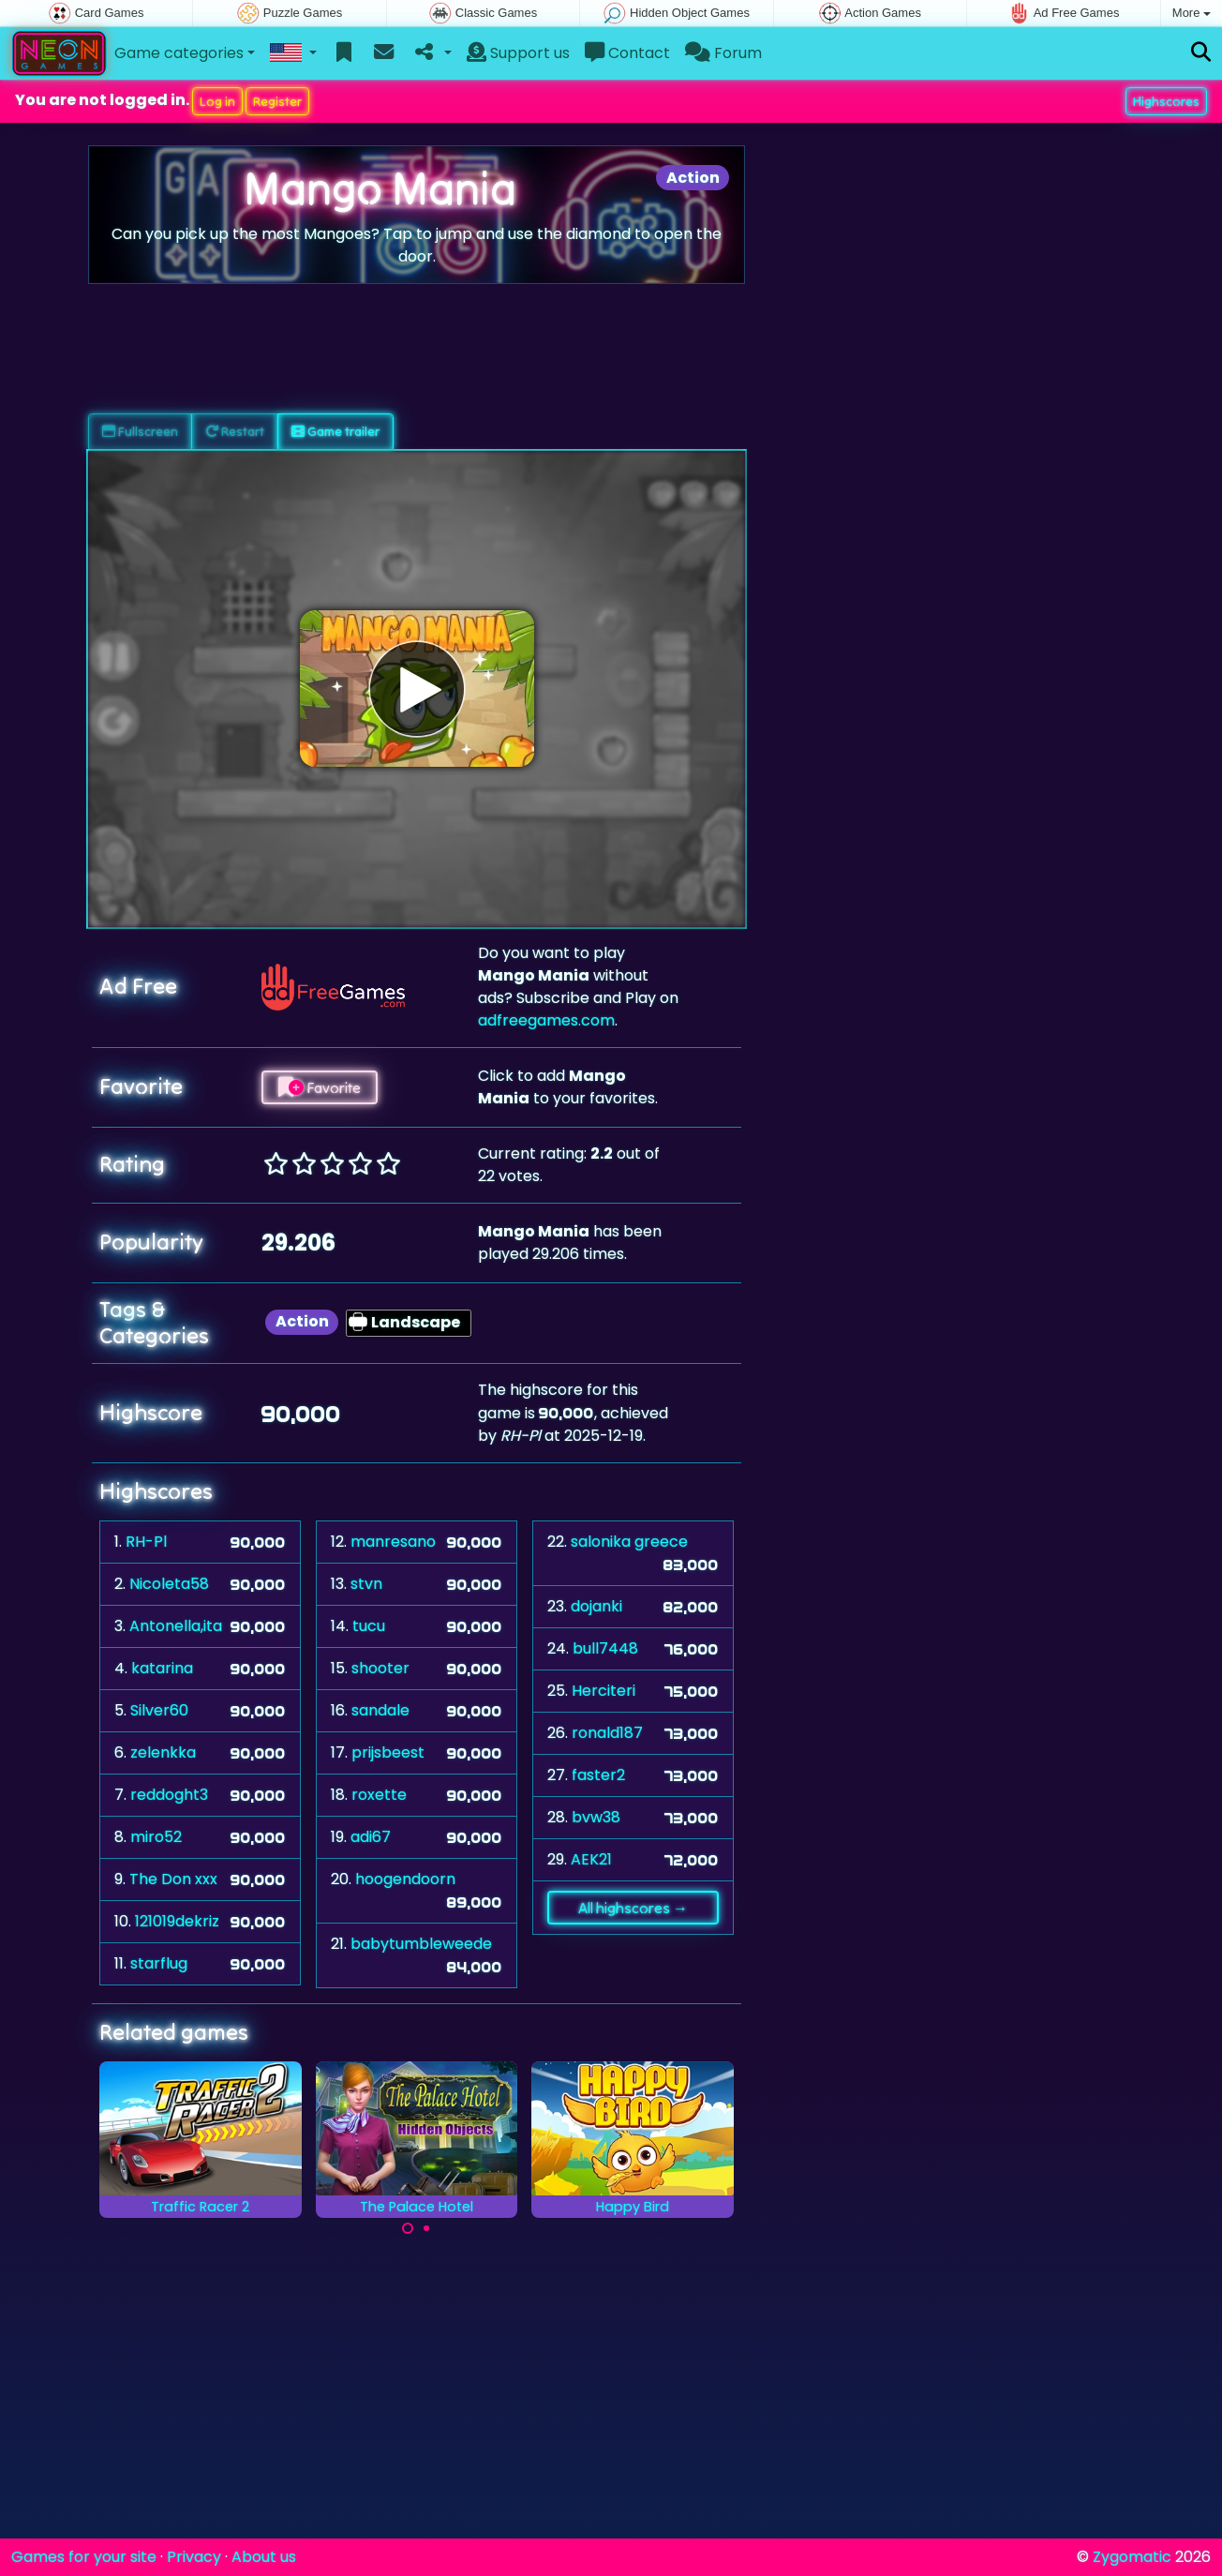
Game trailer (335, 431)
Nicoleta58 (169, 1584)
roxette (379, 1794)
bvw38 (596, 1817)
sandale (380, 1710)
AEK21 (591, 1859)
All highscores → (633, 1907)
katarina (162, 1668)
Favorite (319, 1087)
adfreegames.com (546, 1020)
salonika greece (629, 1541)
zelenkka (163, 1752)
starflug (158, 1963)
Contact (627, 53)
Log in (217, 101)
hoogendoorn (405, 1879)
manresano (393, 1541)
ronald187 (607, 1733)
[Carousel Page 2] (426, 2228)
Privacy (194, 2557)
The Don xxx (173, 1879)
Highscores (1166, 101)
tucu (368, 1626)
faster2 (598, 1775)
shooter (380, 1668)
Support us (518, 53)
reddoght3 (169, 1794)
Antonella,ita (175, 1626)
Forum (723, 53)
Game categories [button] (179, 53)
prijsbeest (388, 1752)
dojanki (596, 1606)
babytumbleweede (421, 1943)
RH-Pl (146, 1541)
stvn (366, 1584)
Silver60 (159, 1710)
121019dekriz (177, 1921)
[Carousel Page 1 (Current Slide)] (407, 2228)
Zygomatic (1132, 2557)
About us (263, 2557)
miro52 (156, 1837)
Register (277, 101)
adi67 (370, 1837)
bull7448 (605, 1648)
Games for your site (83, 2557)
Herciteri (603, 1690)
